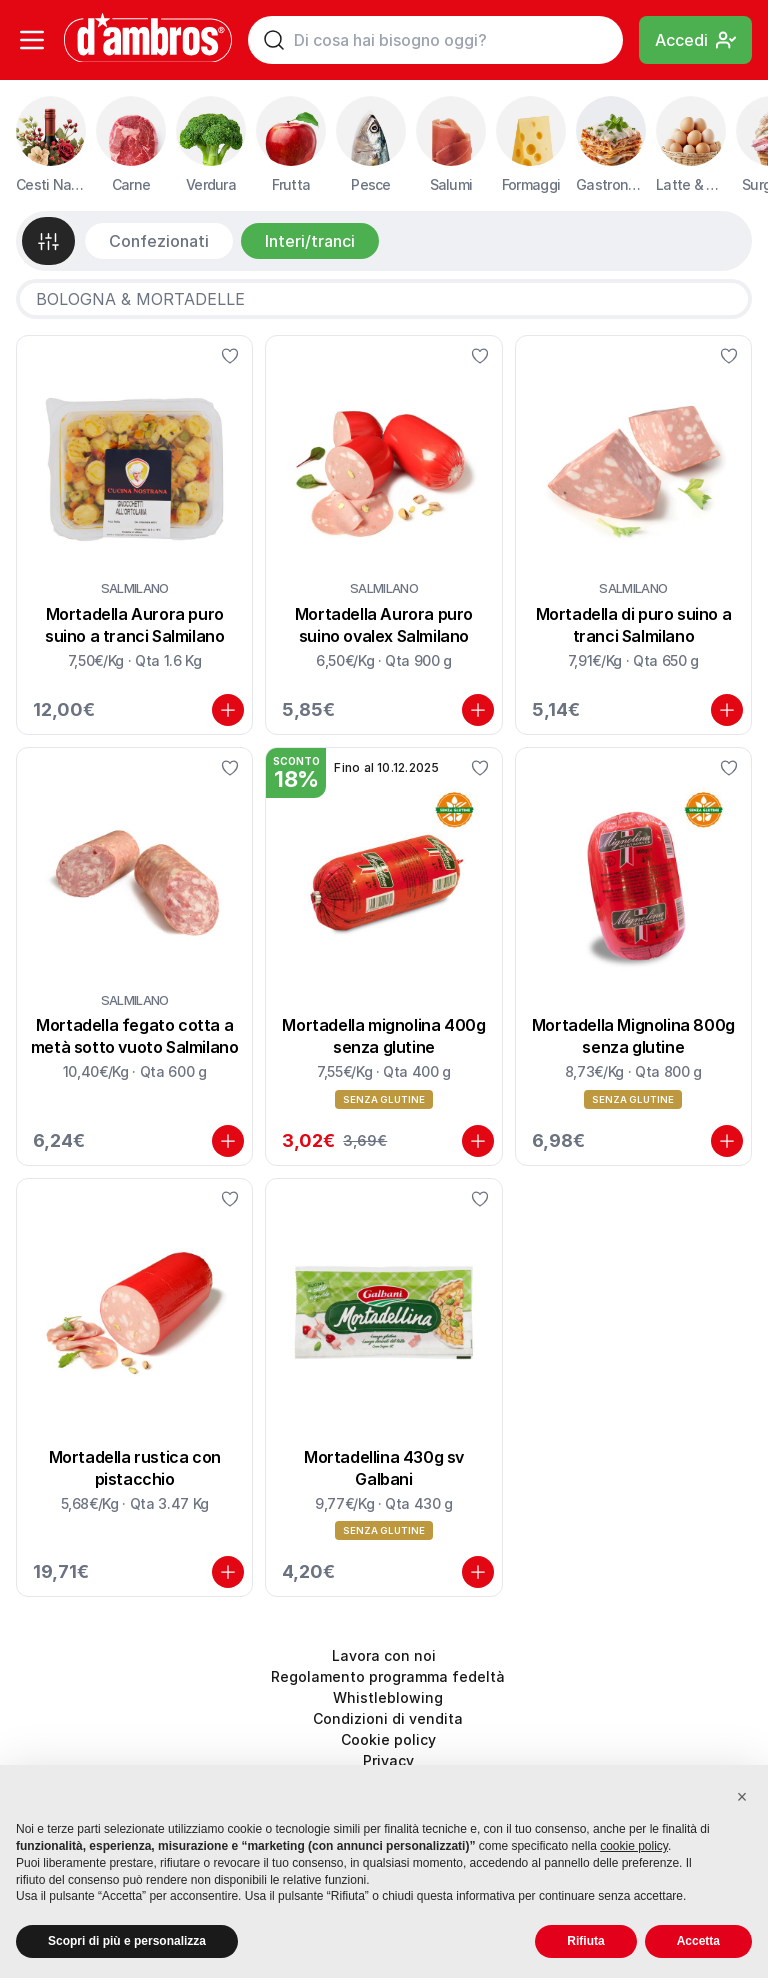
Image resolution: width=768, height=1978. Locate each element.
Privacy (388, 1760)
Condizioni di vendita (388, 1718)
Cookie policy (388, 1739)
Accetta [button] (698, 1941)
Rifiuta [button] (585, 1941)
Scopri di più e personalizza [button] (127, 1941)
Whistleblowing (388, 1697)
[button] (742, 1797)
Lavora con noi (384, 1655)
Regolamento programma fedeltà (388, 1676)
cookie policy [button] (634, 1846)
